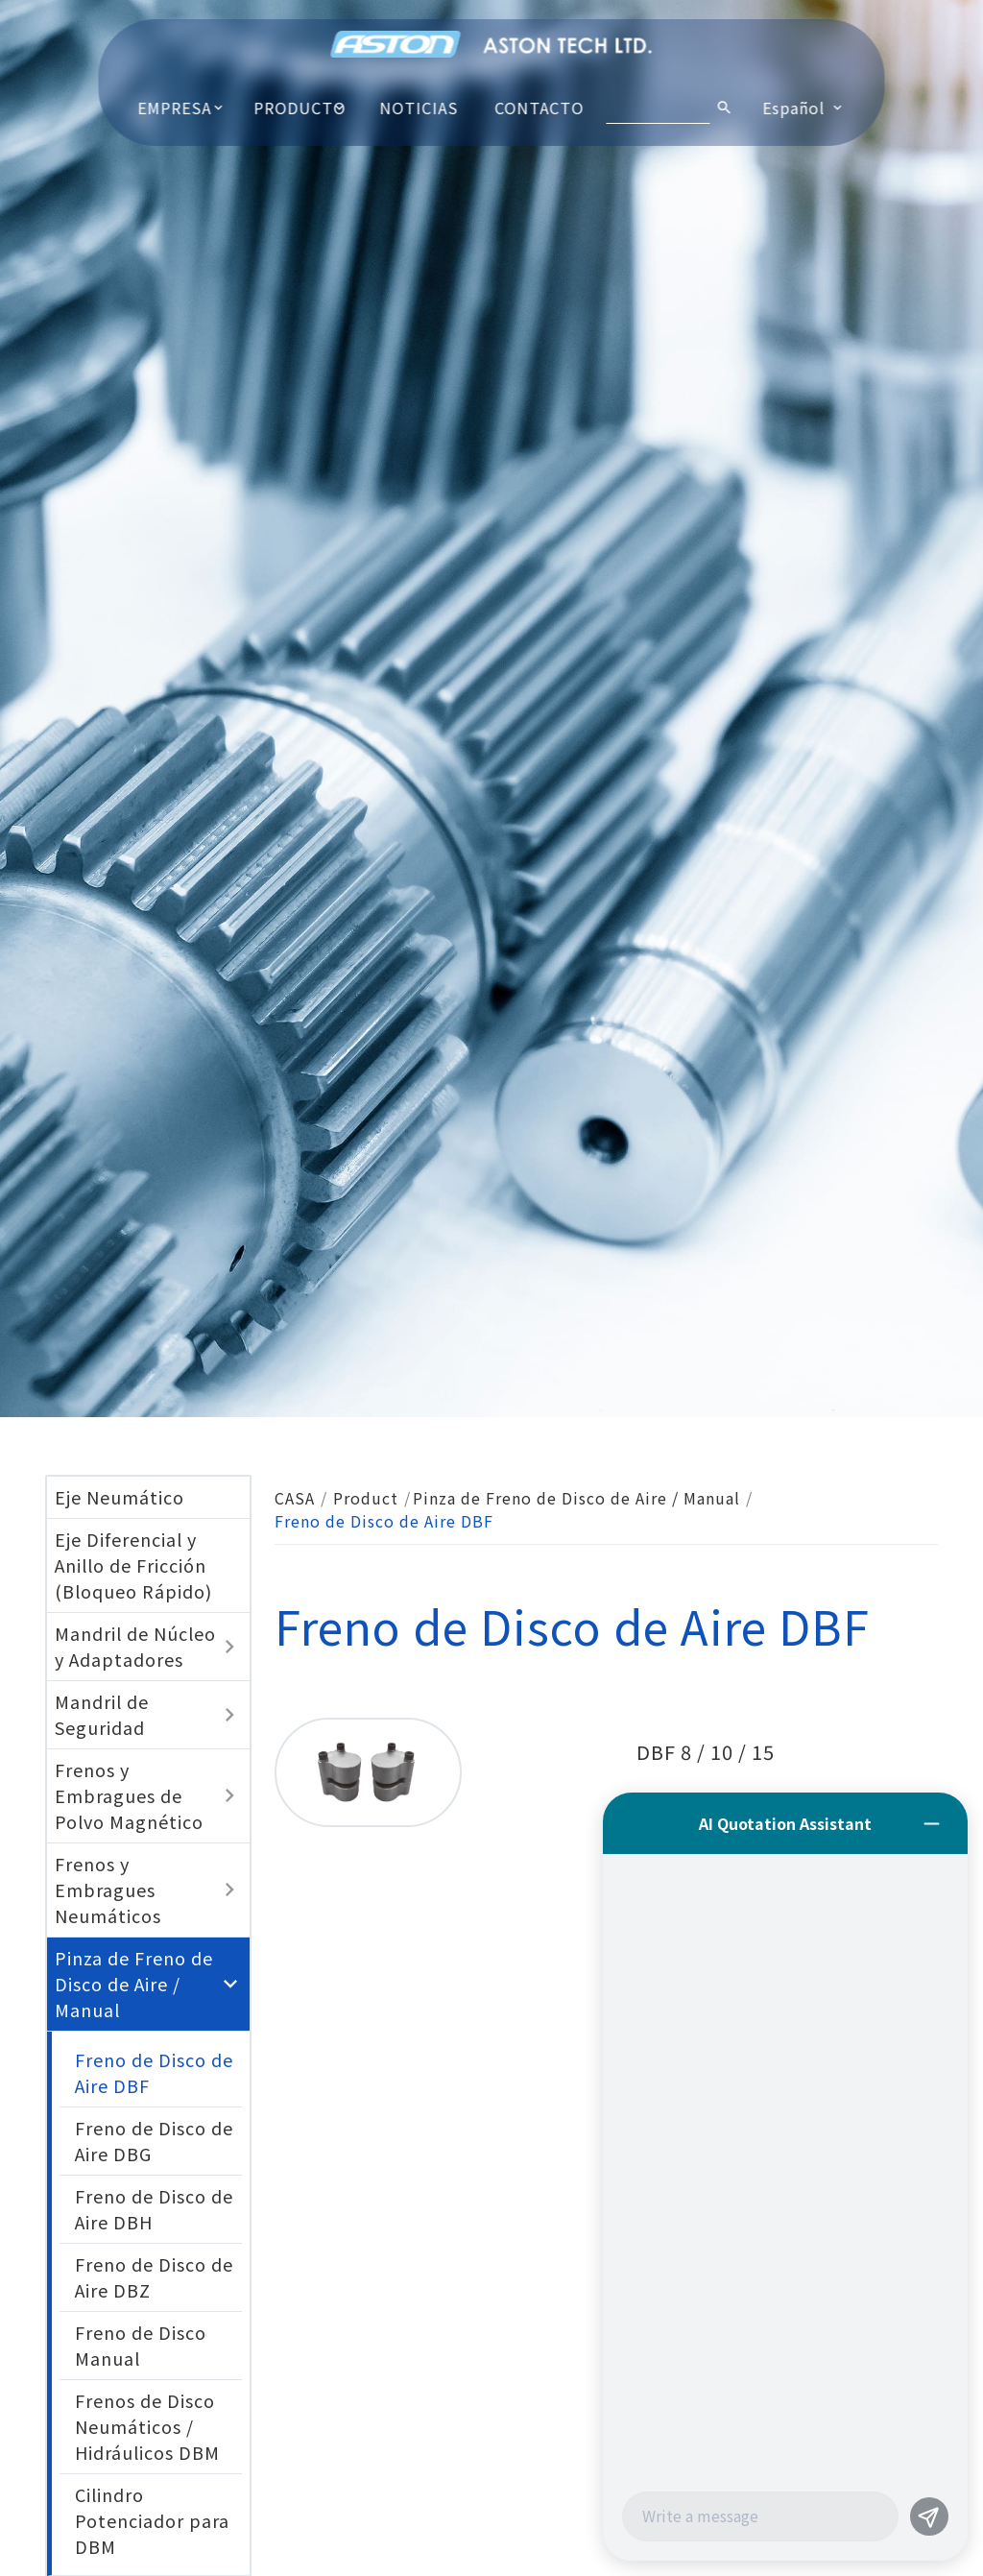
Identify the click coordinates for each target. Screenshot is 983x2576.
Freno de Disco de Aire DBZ (154, 2276)
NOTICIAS (418, 107)
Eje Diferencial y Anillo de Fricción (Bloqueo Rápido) (133, 1565)
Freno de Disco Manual (140, 2345)
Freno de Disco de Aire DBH (154, 2208)
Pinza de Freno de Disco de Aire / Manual (576, 1497)
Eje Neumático (119, 1496)
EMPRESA (174, 107)
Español (793, 107)
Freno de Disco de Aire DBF (154, 2072)
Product (365, 1497)
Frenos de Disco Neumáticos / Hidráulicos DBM (147, 2426)
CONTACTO (540, 107)
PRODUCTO (300, 107)
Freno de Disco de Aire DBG (154, 2140)
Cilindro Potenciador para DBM (152, 2520)
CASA (295, 1497)
